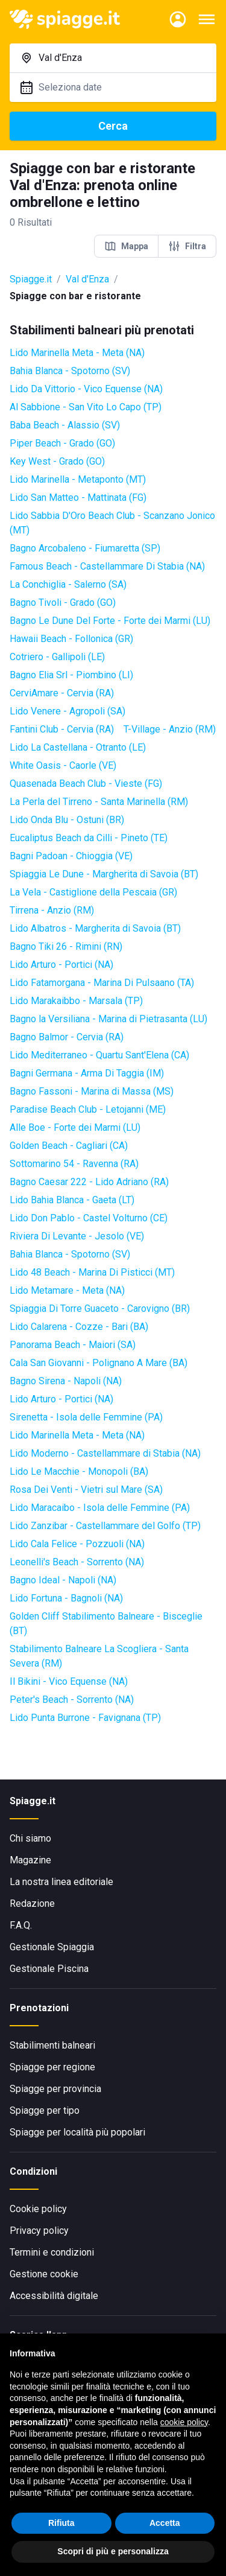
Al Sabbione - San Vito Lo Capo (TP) (86, 407)
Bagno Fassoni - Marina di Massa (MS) (92, 1091)
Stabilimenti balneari (52, 2045)
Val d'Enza (87, 279)
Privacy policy (39, 2230)
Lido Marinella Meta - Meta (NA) (77, 352)
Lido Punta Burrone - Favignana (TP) (85, 1717)
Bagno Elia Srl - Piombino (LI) (71, 675)
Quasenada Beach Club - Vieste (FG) (86, 783)
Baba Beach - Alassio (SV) (65, 425)
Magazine (30, 1860)
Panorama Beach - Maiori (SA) (73, 1344)
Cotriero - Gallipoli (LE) (57, 657)
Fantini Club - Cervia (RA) (62, 729)
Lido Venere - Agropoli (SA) (67, 711)
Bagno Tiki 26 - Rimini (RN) (66, 946)
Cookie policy (38, 2209)
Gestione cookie (44, 2274)
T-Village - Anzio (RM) (170, 729)
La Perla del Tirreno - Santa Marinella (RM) (99, 801)
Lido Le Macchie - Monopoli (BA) (79, 1471)
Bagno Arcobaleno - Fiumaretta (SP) (85, 548)
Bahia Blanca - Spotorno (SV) (70, 371)
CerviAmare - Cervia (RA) (62, 693)
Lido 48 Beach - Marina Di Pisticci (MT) (92, 1272)
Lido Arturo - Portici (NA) (61, 964)
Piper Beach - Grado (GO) (62, 443)
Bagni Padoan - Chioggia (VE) (71, 856)
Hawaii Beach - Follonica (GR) (71, 638)
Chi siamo (30, 1838)
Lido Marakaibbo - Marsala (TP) (76, 1001)
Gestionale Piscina (49, 1968)
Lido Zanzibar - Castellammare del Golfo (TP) (105, 1525)
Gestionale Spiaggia (52, 1947)
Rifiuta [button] (61, 2523)
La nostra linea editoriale (61, 1881)
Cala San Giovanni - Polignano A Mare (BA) (98, 1363)
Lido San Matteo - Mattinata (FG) (78, 497)
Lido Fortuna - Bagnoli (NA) (66, 1598)
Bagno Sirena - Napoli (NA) (66, 1381)
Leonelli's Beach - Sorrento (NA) (77, 1562)
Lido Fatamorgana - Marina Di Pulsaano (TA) (102, 982)
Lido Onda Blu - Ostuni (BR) (67, 819)
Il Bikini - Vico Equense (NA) (69, 1681)
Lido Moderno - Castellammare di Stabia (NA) (105, 1453)
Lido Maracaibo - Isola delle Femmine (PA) (100, 1507)
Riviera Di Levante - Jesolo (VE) (77, 1236)
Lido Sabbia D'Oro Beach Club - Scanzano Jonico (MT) (112, 523)
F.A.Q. (21, 1925)
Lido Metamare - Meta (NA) (67, 1290)
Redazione (32, 1903)
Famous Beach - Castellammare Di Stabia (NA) (107, 566)
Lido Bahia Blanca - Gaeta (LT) (72, 1200)
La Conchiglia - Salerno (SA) (68, 584)
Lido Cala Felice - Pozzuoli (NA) (77, 1544)
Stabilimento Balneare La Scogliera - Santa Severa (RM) (99, 1656)
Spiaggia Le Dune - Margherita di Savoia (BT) (104, 874)
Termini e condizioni (52, 2252)
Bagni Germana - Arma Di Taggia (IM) (87, 1073)
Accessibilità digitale (54, 2295)
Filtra (187, 246)
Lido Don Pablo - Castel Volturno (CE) (89, 1218)
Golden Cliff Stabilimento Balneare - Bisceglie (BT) (106, 1623)
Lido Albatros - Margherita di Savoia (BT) (95, 928)
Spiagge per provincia (55, 2088)
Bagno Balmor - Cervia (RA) (67, 1037)
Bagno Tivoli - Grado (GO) (63, 602)
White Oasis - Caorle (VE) (63, 765)
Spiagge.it (31, 279)
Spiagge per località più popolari (77, 2132)
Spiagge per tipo (45, 2110)
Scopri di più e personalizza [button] (112, 2552)
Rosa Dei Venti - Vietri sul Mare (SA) (86, 1489)
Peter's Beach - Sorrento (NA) (72, 1699)
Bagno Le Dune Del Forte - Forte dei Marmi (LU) (110, 620)
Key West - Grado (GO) (57, 461)
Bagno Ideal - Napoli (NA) (63, 1580)
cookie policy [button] (184, 2422)
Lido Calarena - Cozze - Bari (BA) (79, 1326)
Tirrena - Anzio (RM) (52, 910)
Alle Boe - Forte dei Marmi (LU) (75, 1127)
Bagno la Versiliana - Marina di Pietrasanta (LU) (108, 1019)
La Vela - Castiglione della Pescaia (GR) (93, 892)
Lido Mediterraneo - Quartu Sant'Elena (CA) (99, 1055)
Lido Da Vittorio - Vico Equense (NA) (86, 389)
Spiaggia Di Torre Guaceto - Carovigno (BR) (100, 1308)
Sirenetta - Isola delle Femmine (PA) (86, 1417)
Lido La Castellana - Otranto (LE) (78, 747)
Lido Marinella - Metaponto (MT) (78, 479)
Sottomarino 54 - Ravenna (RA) (74, 1163)
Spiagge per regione (52, 2067)
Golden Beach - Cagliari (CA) (69, 1145)
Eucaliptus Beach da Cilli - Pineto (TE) (89, 838)
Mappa (126, 246)
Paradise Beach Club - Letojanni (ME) (88, 1109)
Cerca (113, 125)
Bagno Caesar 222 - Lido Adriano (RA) (89, 1182)
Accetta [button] (164, 2523)
